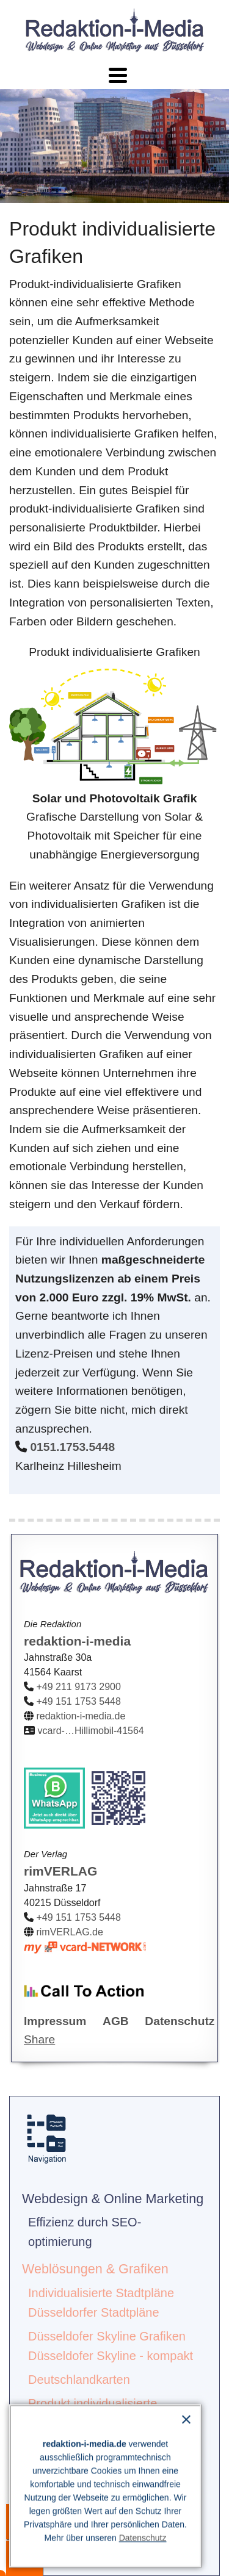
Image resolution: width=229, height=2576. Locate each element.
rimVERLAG (60, 1871)
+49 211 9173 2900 (78, 1687)
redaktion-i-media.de (80, 1716)
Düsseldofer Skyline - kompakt (110, 2355)
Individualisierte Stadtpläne (101, 2293)
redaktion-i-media (77, 1641)
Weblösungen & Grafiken (95, 2268)
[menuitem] (114, 2219)
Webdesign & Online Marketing (112, 2198)
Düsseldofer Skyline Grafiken (107, 2336)
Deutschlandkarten (79, 2379)
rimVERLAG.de (69, 1932)
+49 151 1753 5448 (78, 1701)
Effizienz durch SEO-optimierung (84, 2231)
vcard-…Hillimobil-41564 (90, 1730)
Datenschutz (143, 2538)
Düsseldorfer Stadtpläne (93, 2312)
